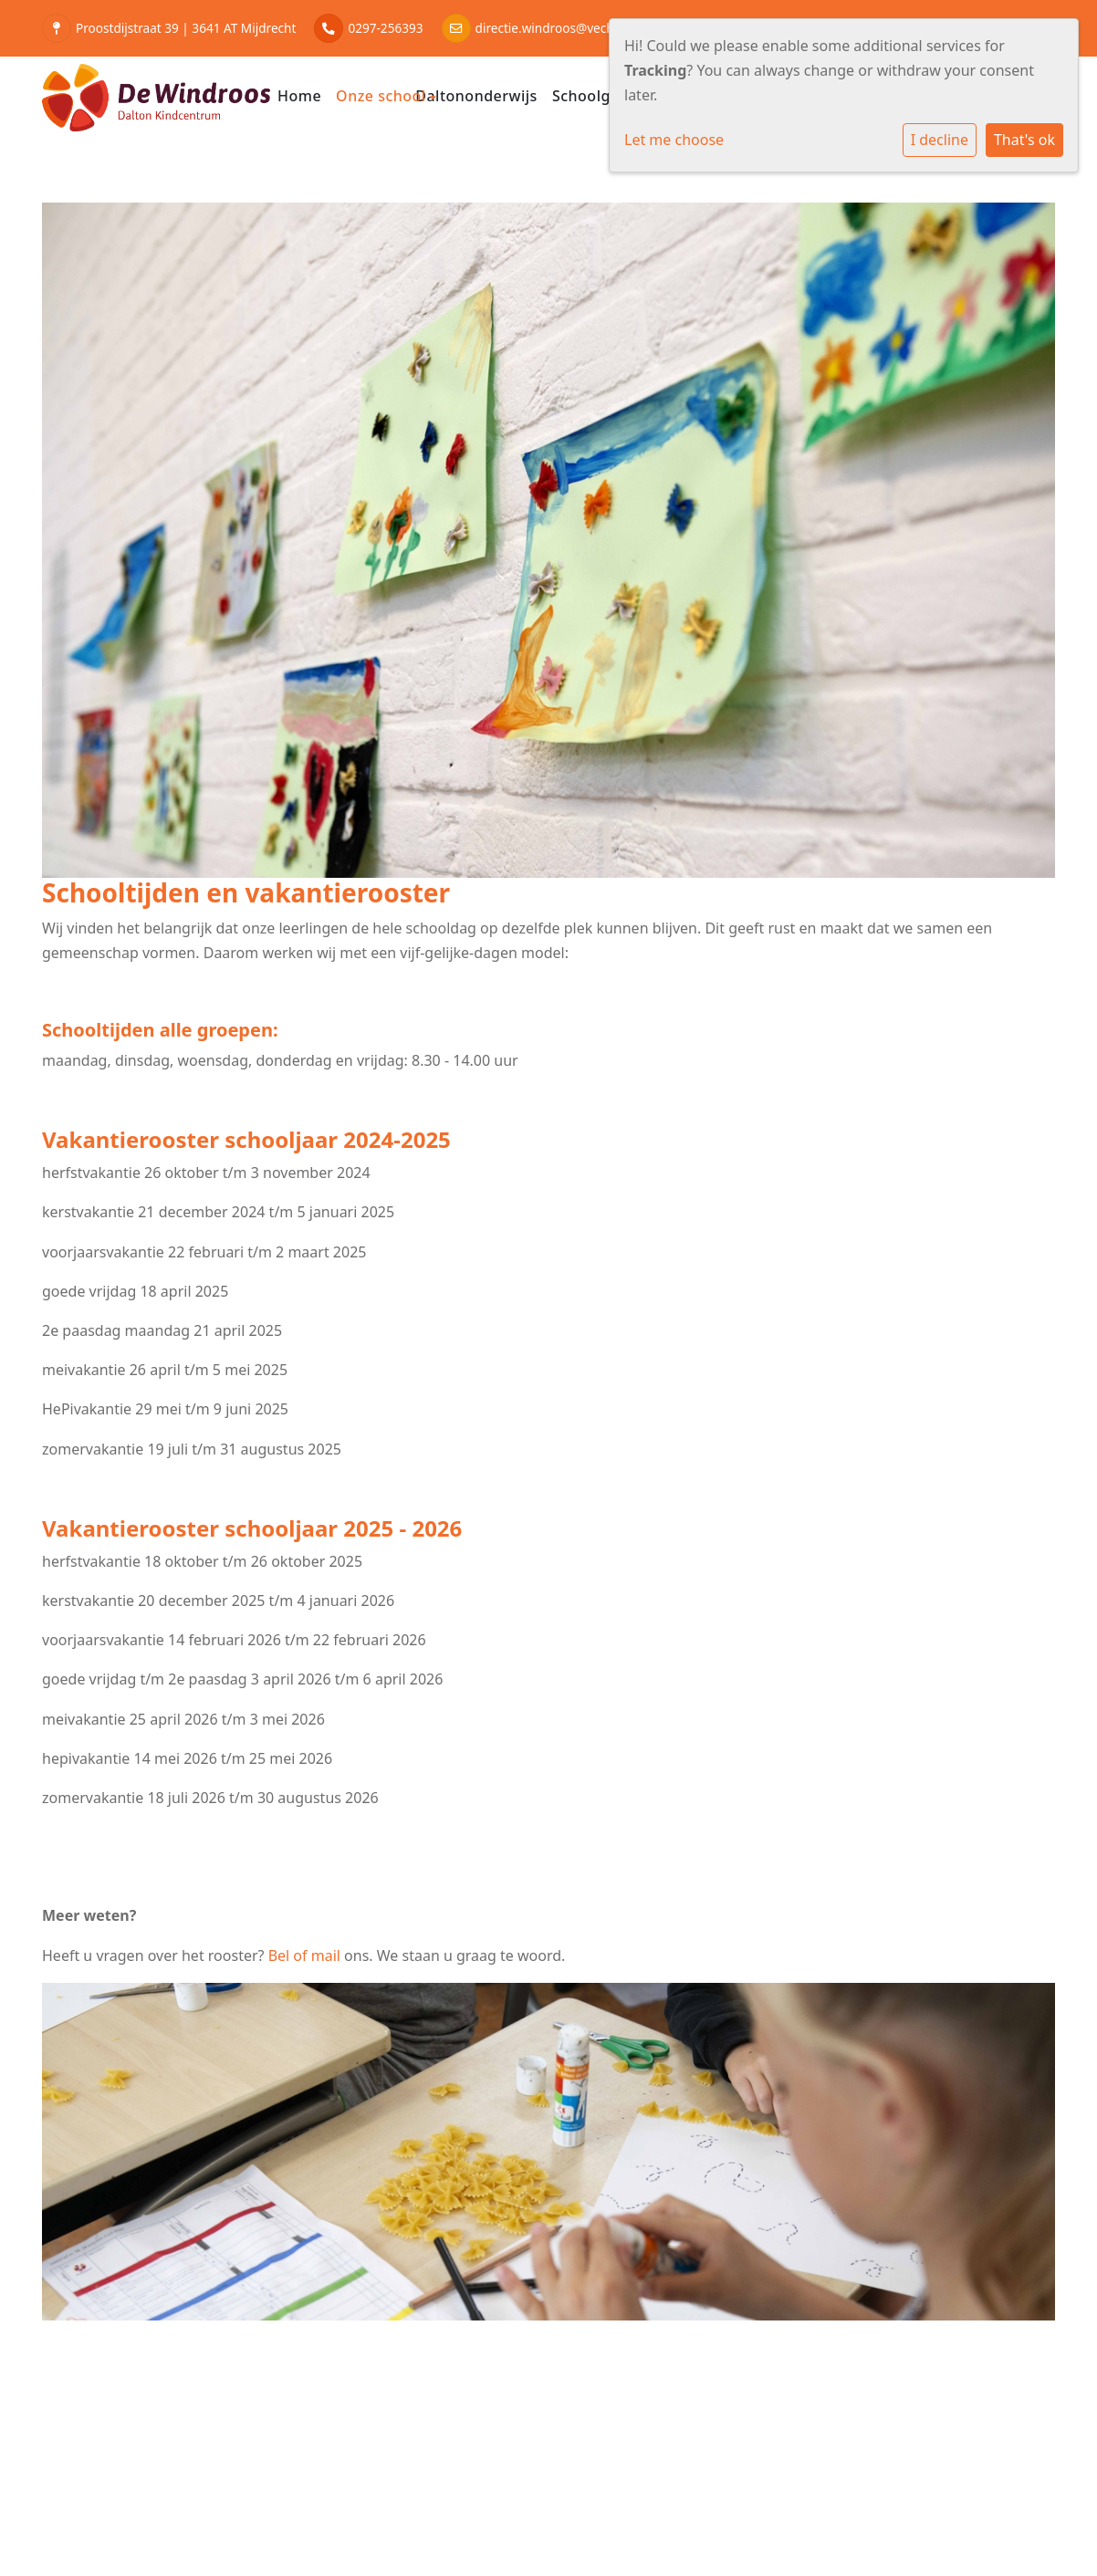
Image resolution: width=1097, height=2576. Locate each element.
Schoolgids (592, 96)
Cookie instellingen (112, 2495)
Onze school (383, 96)
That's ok (1024, 140)
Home (299, 96)
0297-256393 (385, 28)
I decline (939, 140)
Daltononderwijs (476, 96)
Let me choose (674, 140)
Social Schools (1007, 2495)
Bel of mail (304, 1955)
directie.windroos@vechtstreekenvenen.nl (597, 28)
